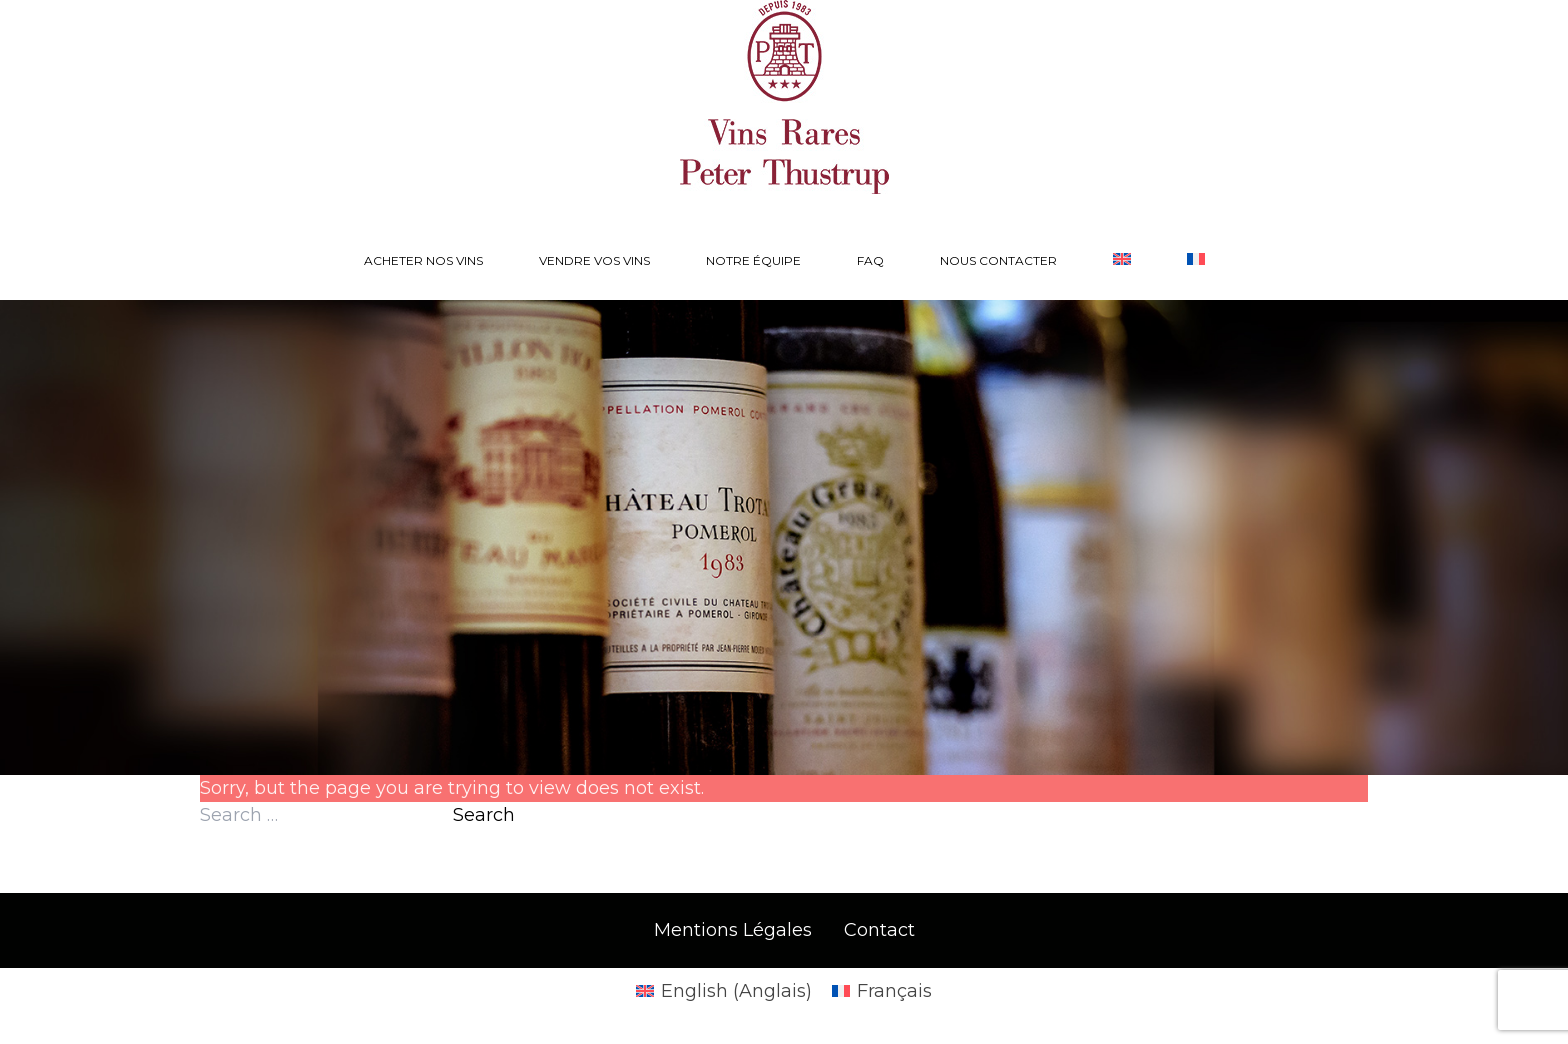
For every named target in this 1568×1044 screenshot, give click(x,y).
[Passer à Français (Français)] (882, 991)
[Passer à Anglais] (1122, 261)
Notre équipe (753, 260)
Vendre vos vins (594, 260)
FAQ (870, 260)
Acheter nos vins (423, 260)
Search (484, 815)
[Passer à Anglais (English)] (724, 991)
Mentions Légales (733, 930)
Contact (879, 930)
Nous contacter (998, 260)
